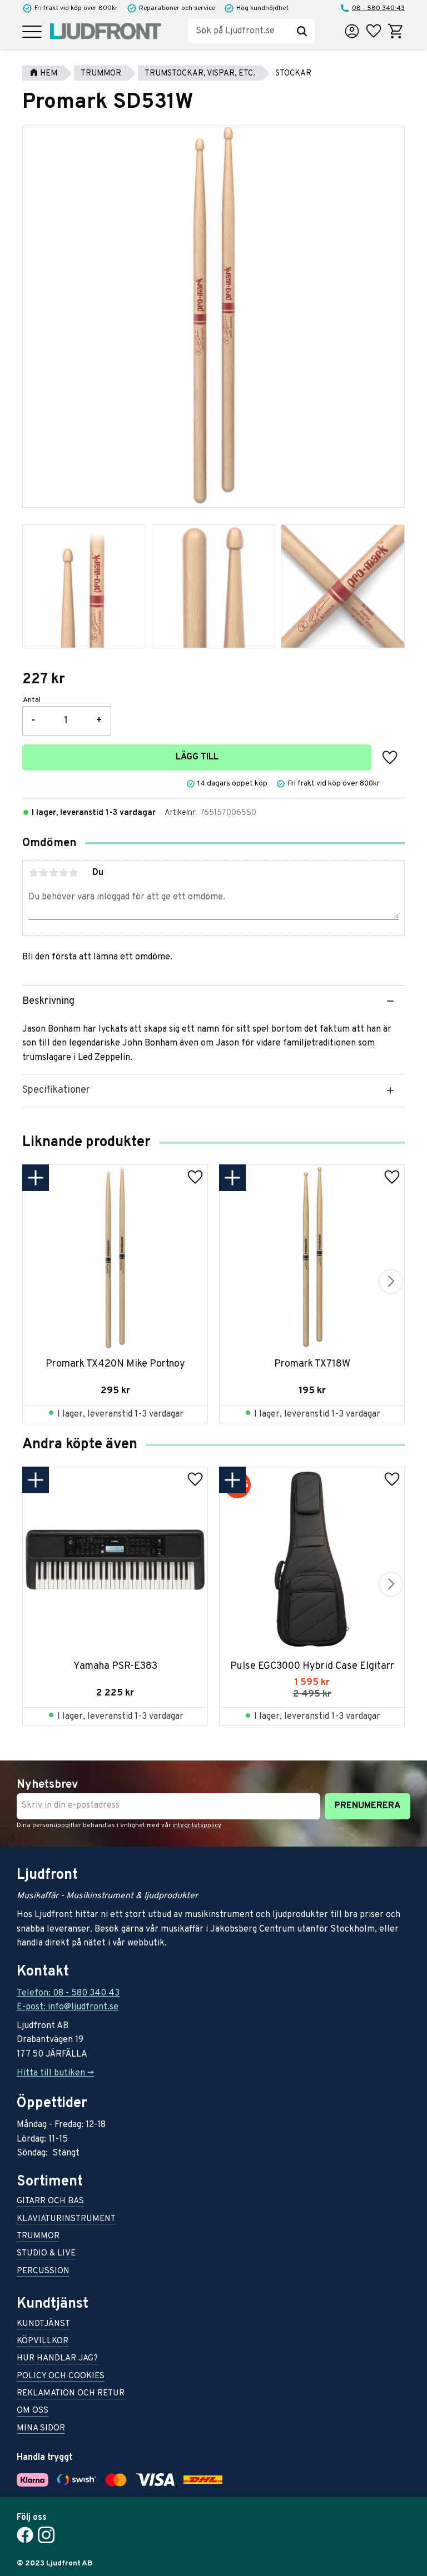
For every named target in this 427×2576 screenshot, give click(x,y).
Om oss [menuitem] (32, 2411)
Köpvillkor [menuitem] (42, 2342)
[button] (32, 32)
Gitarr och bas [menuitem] (50, 2202)
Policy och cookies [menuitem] (61, 2377)
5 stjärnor (73, 873)
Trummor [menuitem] (38, 2237)
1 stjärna (33, 873)
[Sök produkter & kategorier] (238, 31)
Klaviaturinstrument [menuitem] (66, 2219)
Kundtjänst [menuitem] (43, 2324)
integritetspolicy (196, 1825)
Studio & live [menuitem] (46, 2254)
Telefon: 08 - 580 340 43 (68, 1993)
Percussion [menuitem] (43, 2272)
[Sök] (302, 31)
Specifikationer (56, 1090)
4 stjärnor (63, 873)
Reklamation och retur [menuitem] (71, 2394)
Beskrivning (48, 1001)
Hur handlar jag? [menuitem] (57, 2359)
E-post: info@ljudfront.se (67, 2007)
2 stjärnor (43, 873)
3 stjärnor (53, 873)
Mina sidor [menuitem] (41, 2429)
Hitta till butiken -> (55, 2073)
